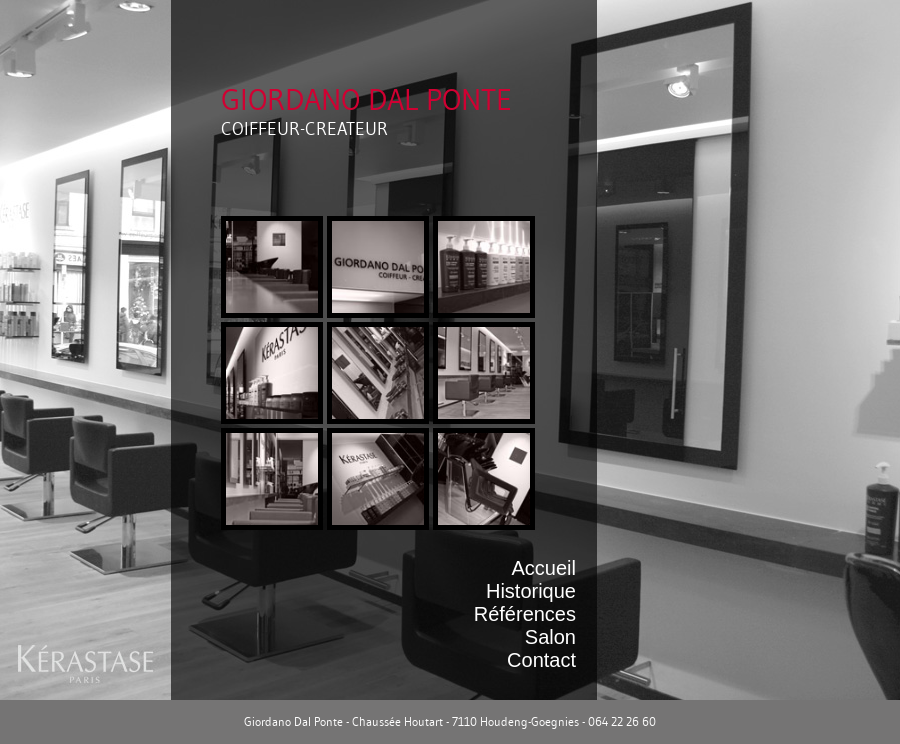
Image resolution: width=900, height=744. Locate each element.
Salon (550, 637)
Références (525, 614)
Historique (531, 591)
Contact (541, 660)
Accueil (544, 568)
